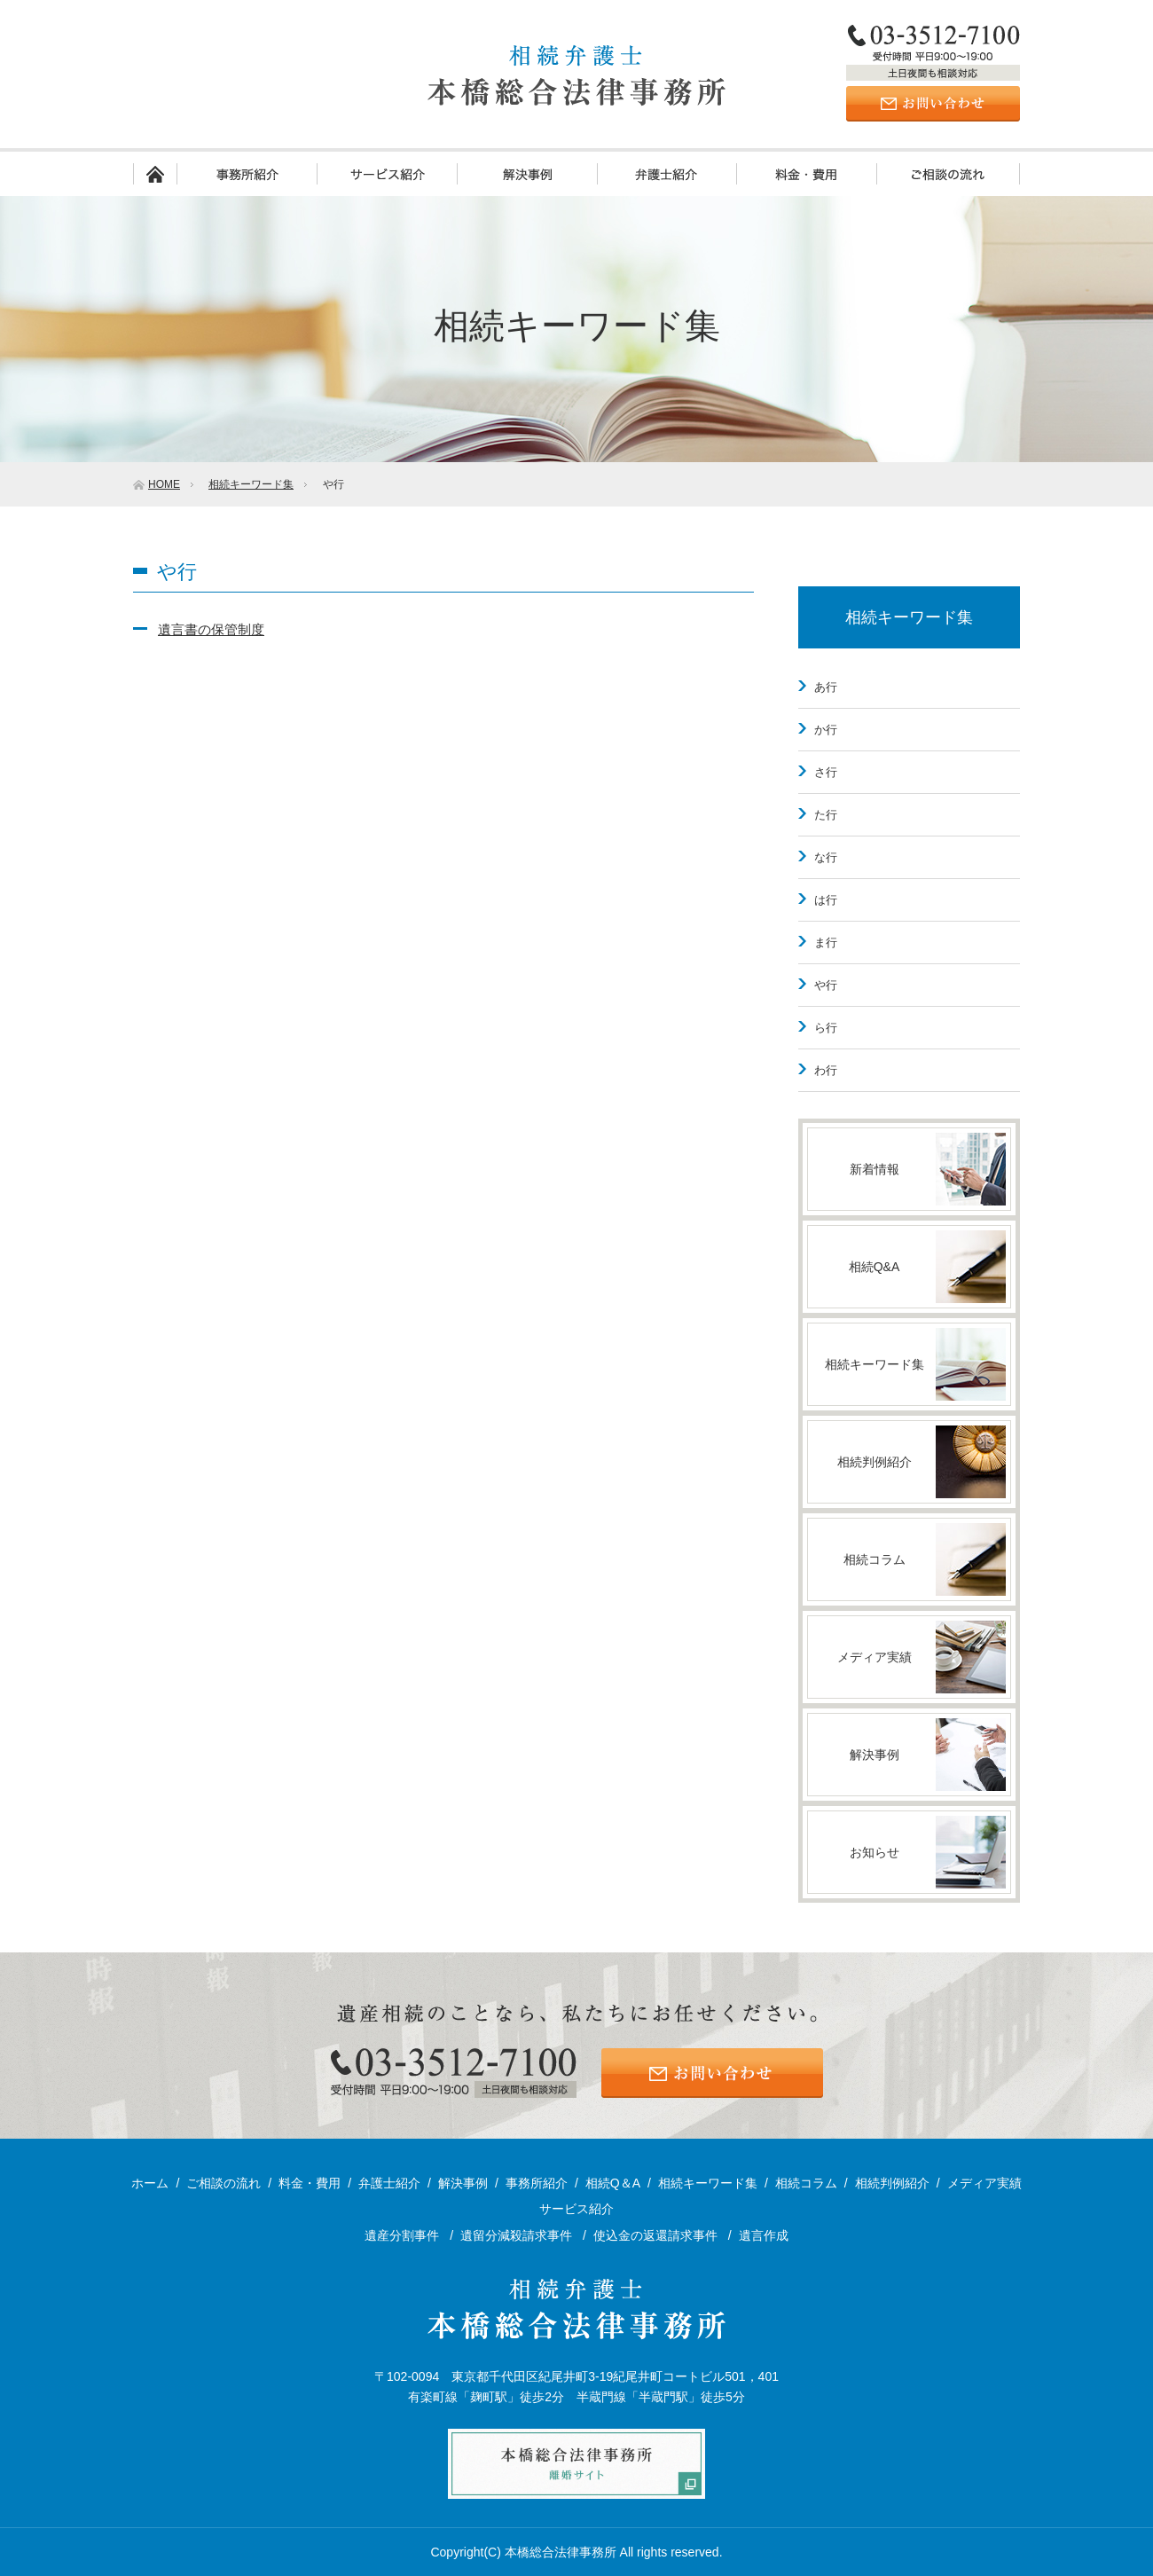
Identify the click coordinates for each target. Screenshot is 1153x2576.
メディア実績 (984, 2183)
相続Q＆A (612, 2183)
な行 (825, 857)
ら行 (825, 1027)
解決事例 (527, 174)
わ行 (825, 1070)
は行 (825, 900)
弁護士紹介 (666, 174)
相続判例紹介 (892, 2183)
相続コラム (806, 2183)
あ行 (825, 687)
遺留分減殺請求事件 (518, 2235)
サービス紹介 (387, 174)
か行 (825, 729)
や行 (825, 985)
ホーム (154, 174)
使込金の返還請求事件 (657, 2235)
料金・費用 (806, 174)
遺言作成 (763, 2235)
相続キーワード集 (909, 617)
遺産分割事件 (404, 2235)
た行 (825, 814)
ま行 (825, 942)
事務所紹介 (246, 174)
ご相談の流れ (948, 174)
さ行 (825, 772)
